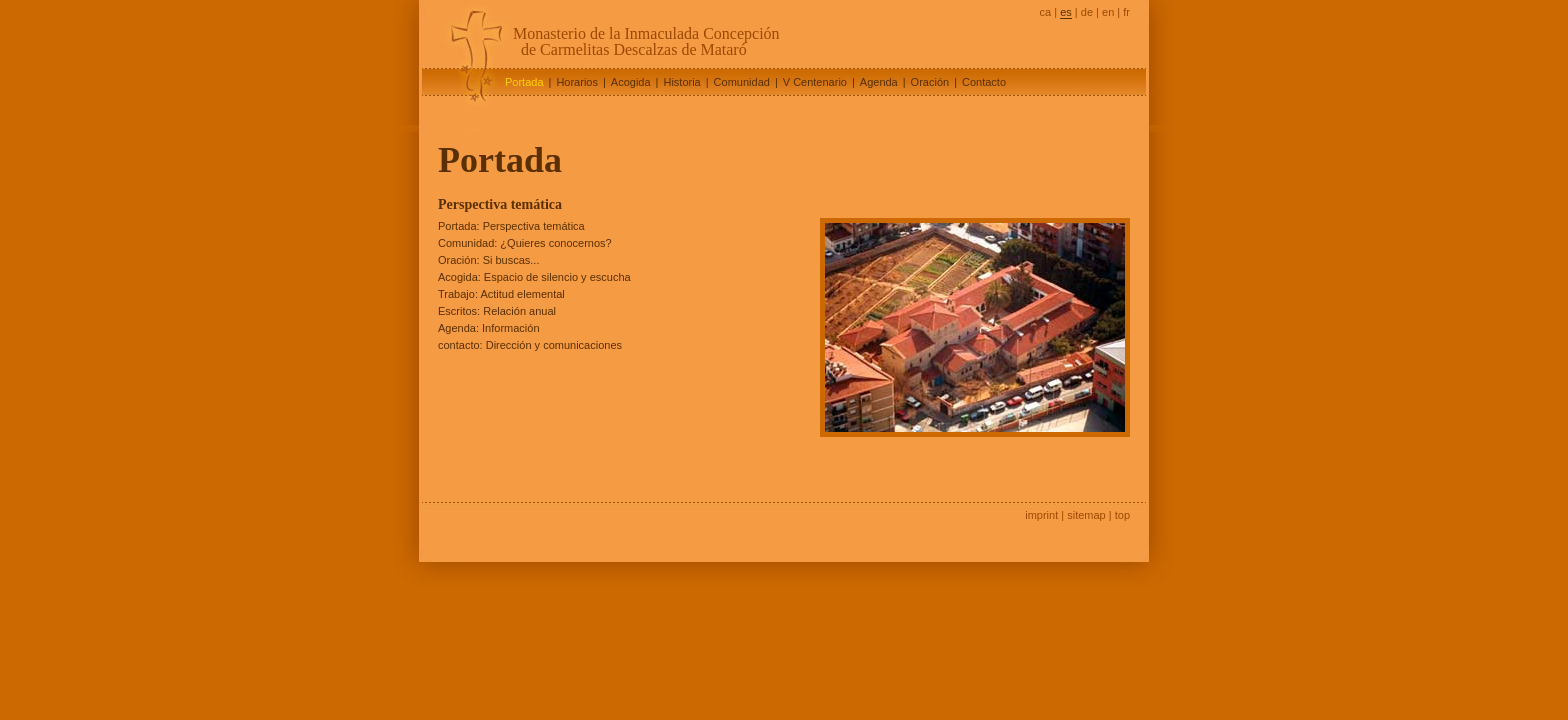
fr (1126, 12)
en (1108, 12)
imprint (1041, 515)
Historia (681, 82)
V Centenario (815, 82)
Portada (524, 82)
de (1087, 12)
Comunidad (742, 82)
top (1122, 515)
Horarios (577, 82)
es (1066, 12)
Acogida (631, 82)
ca (1046, 12)
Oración (930, 82)
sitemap (1086, 515)
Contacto (984, 82)
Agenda (879, 82)
